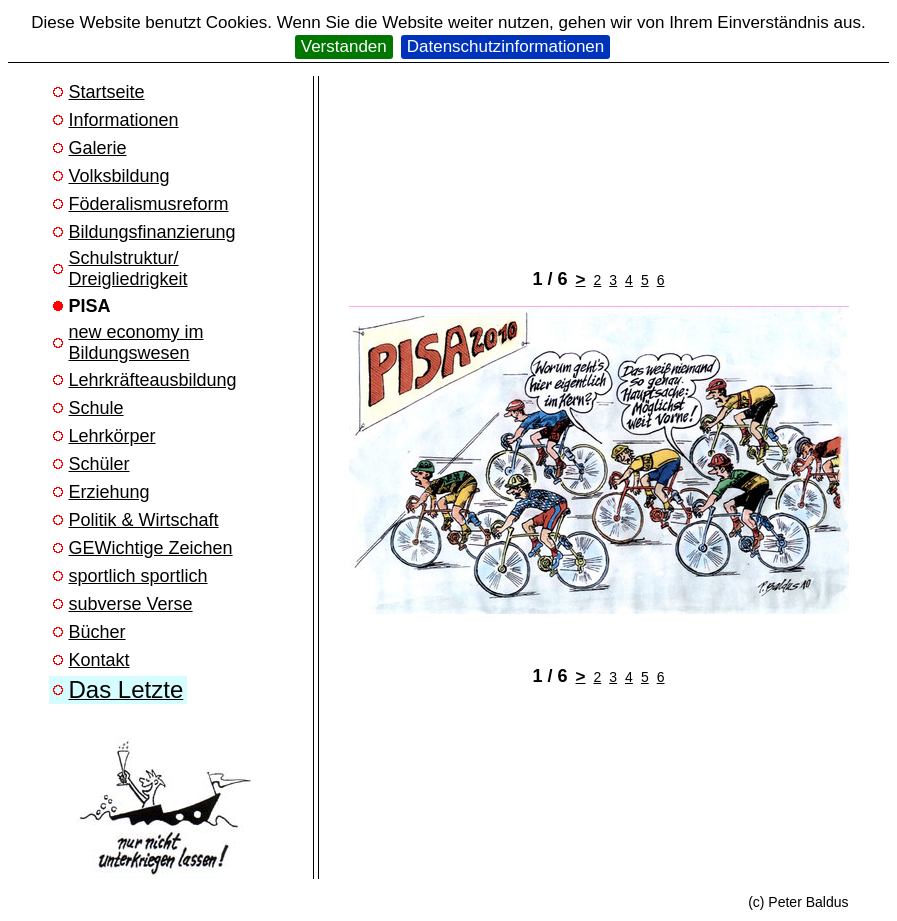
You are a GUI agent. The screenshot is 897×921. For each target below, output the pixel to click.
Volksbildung (119, 176)
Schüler (99, 464)
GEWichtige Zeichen (151, 548)
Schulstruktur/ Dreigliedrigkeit (128, 268)
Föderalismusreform (149, 204)
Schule (96, 408)
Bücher (97, 632)
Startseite (107, 92)
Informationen (124, 120)
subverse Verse (131, 604)
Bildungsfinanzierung (152, 232)
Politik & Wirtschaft (144, 520)
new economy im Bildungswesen (136, 342)
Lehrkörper (112, 436)
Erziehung (109, 492)
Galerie (98, 148)
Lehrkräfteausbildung (153, 380)
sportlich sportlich (138, 576)
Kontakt (99, 660)
